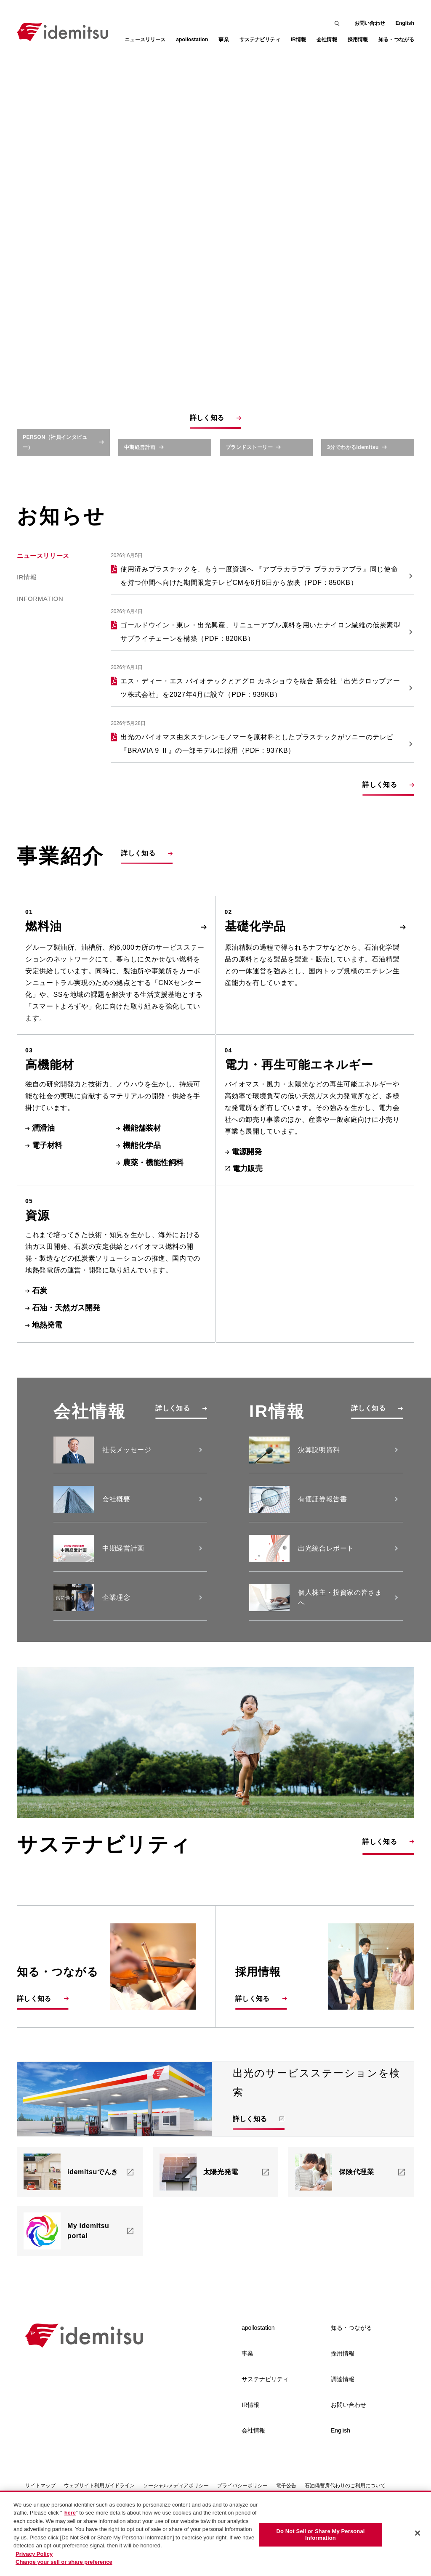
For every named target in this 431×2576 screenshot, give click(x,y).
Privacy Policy (34, 2554)
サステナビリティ (265, 2417)
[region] (215, 2533)
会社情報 (253, 2468)
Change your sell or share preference (64, 2562)
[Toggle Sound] (402, 243)
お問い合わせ (369, 23)
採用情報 (342, 2391)
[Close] (417, 2533)
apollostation (258, 2366)
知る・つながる (351, 2366)
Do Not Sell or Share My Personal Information (320, 2534)
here (70, 2513)
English (405, 23)
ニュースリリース (145, 39)
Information (40, 640)
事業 (247, 2391)
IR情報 (27, 618)
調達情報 (342, 2417)
